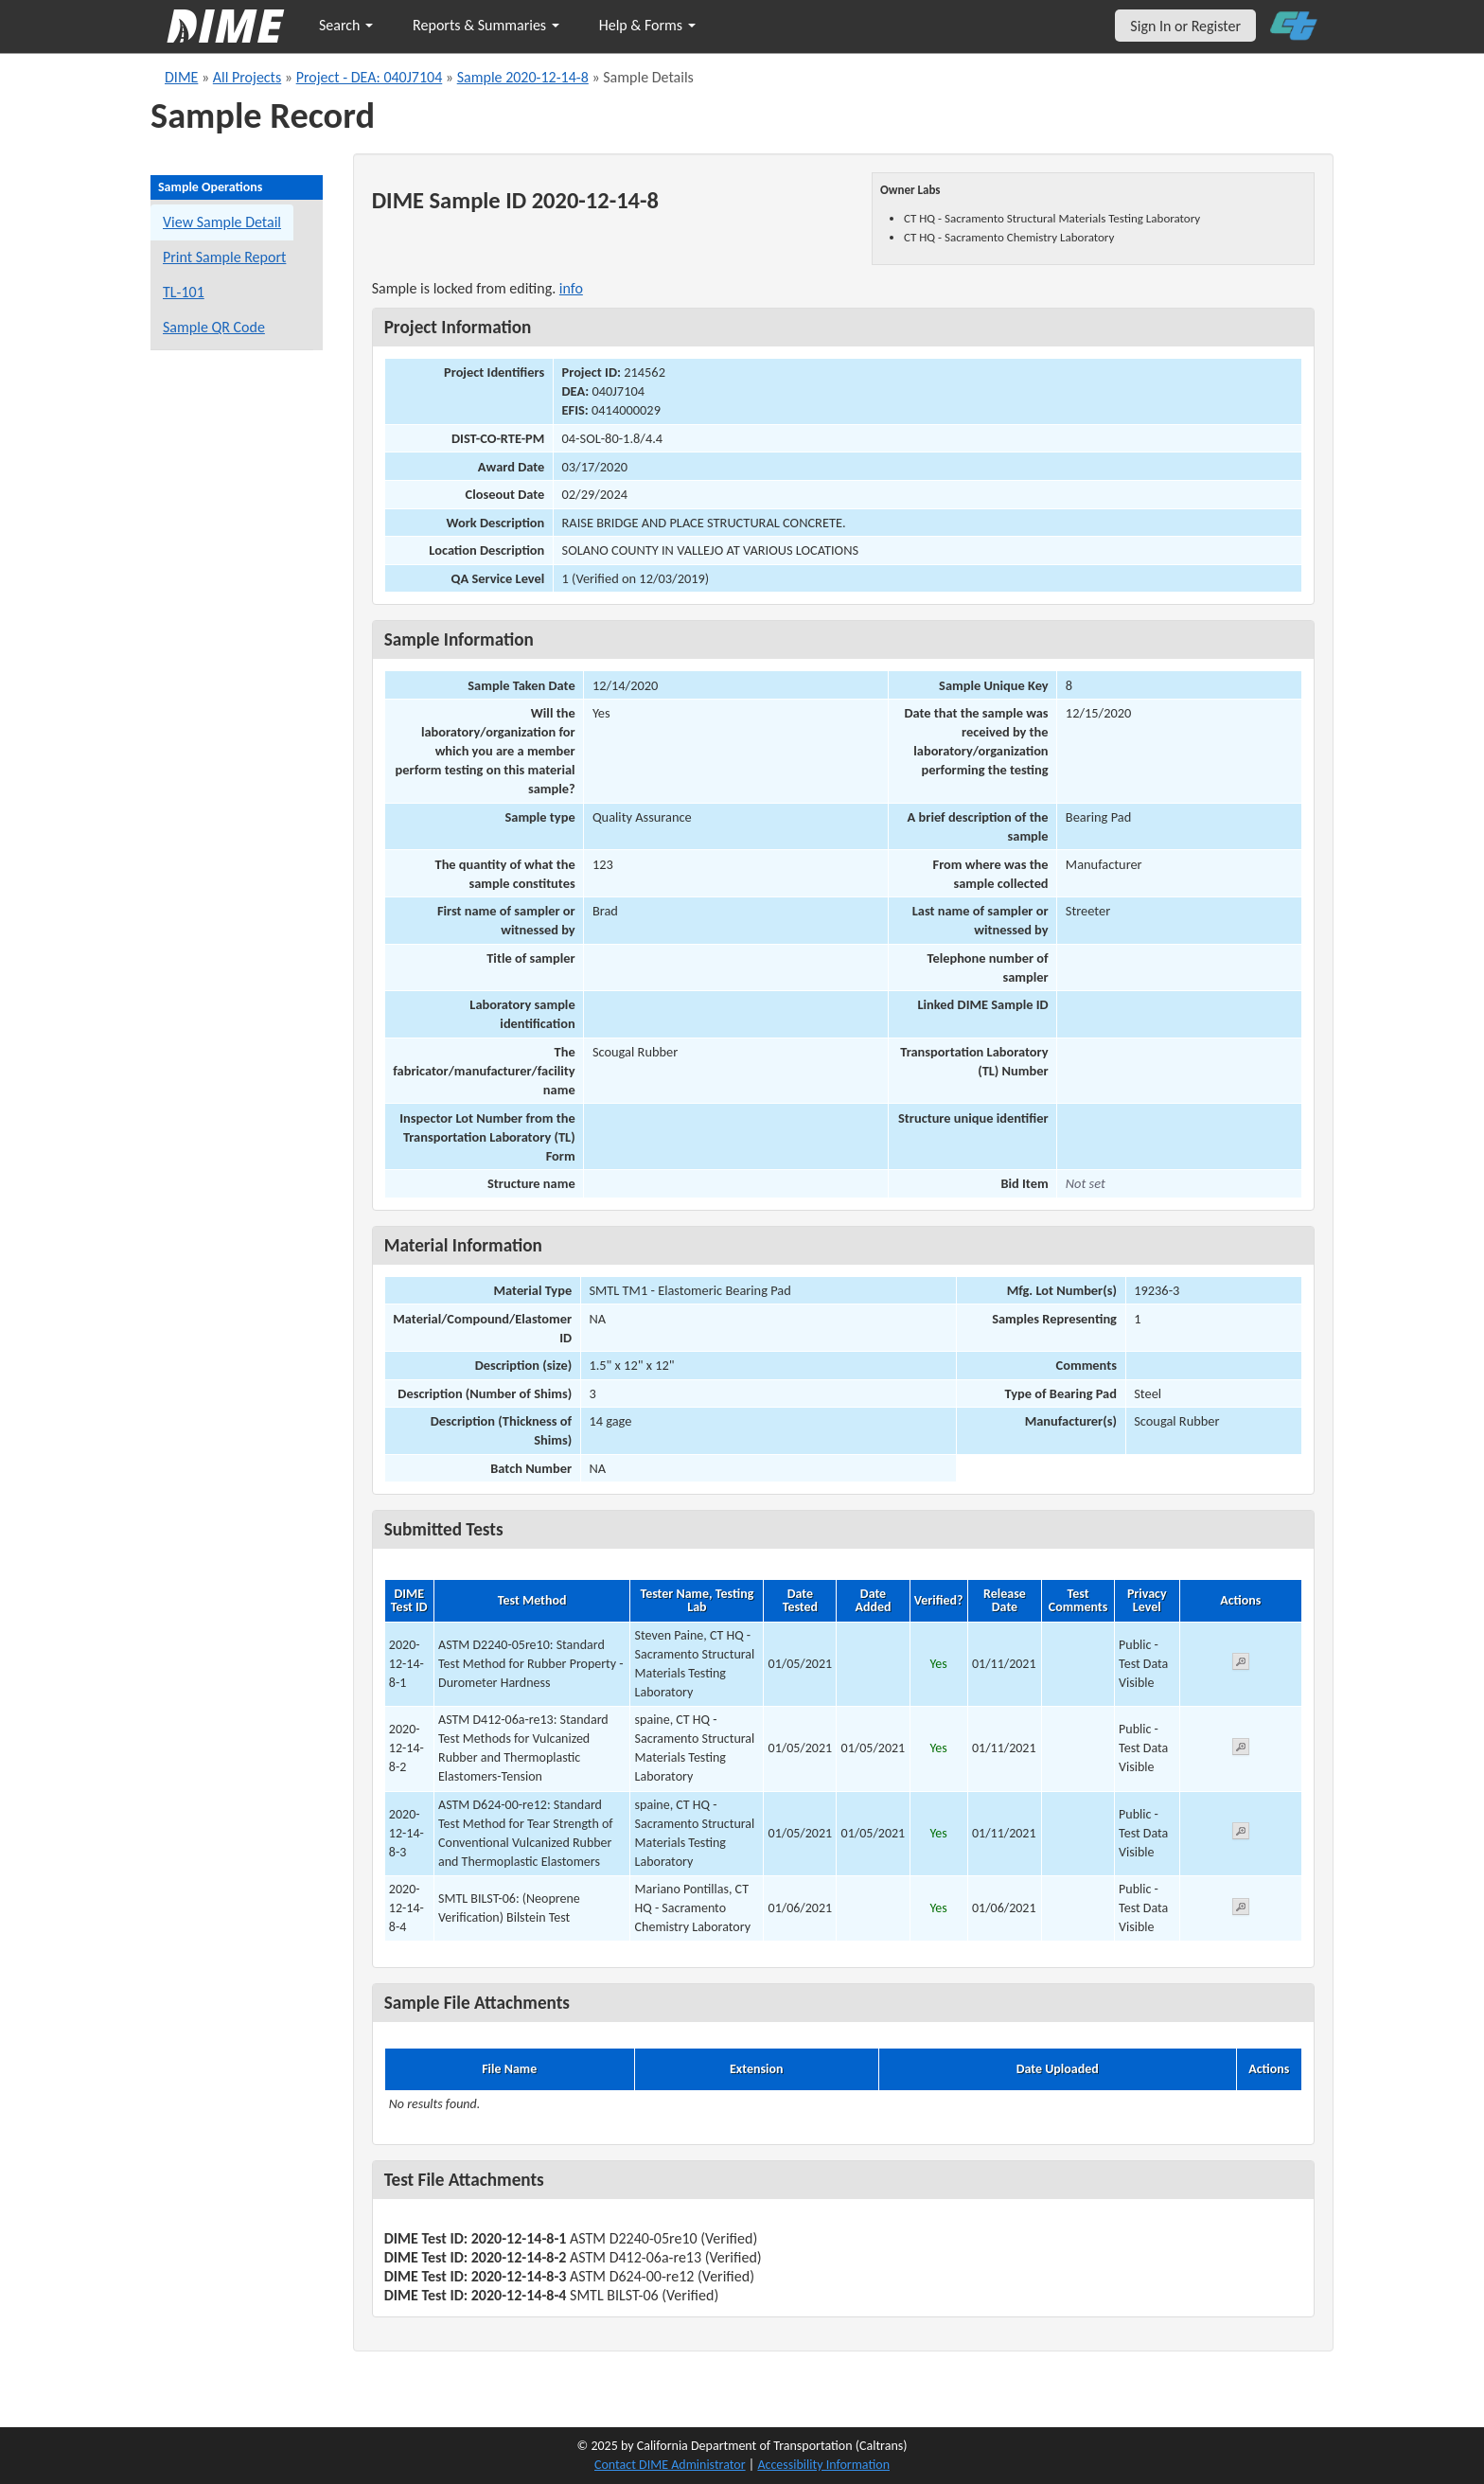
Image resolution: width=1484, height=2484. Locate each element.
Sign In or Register (1185, 26)
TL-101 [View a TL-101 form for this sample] (183, 292)
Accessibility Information (823, 2465)
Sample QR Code (214, 327)
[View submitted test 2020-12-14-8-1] (1240, 1665)
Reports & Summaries (486, 25)
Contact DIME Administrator (670, 2465)
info (571, 288)
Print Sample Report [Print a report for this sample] (224, 257)
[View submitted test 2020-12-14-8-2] (1240, 1750)
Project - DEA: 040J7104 (369, 77)
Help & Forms (647, 25)
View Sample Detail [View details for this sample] (222, 222)
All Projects (247, 77)
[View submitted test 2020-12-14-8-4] (1240, 1910)
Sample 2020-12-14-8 (523, 77)
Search (346, 25)
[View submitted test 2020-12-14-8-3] (1240, 1834)
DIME (181, 77)
